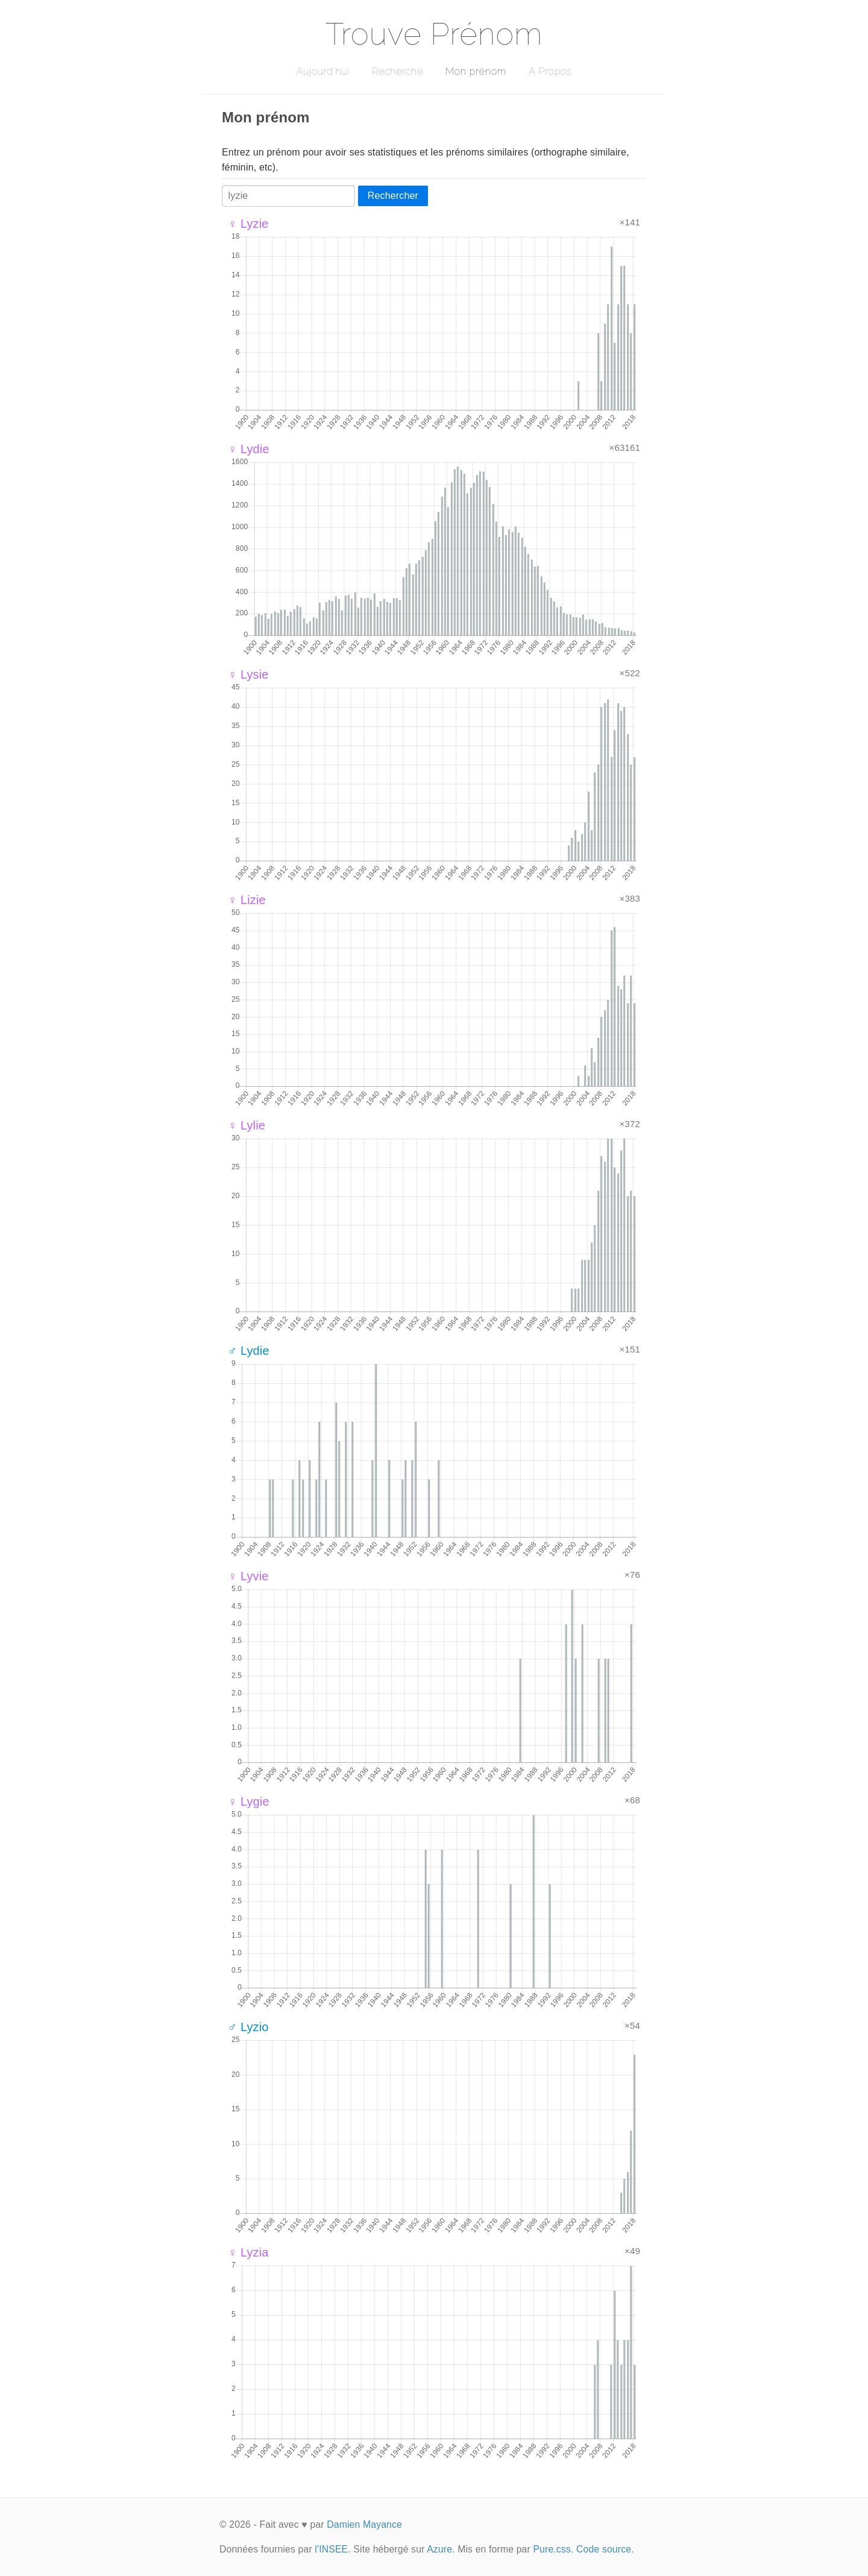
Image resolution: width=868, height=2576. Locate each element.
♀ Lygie (248, 1801)
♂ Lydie (248, 1350)
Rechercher (393, 195)
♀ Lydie (248, 449)
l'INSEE (331, 2549)
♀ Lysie (248, 674)
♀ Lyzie (248, 223)
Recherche (397, 71)
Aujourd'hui (323, 71)
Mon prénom (475, 71)
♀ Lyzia (248, 2252)
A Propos (550, 71)
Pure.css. (553, 2549)
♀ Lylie (246, 1125)
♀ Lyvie (248, 1576)
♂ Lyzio (248, 2027)
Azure (439, 2549)
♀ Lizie (247, 899)
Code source (603, 2549)
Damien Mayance (364, 2524)
